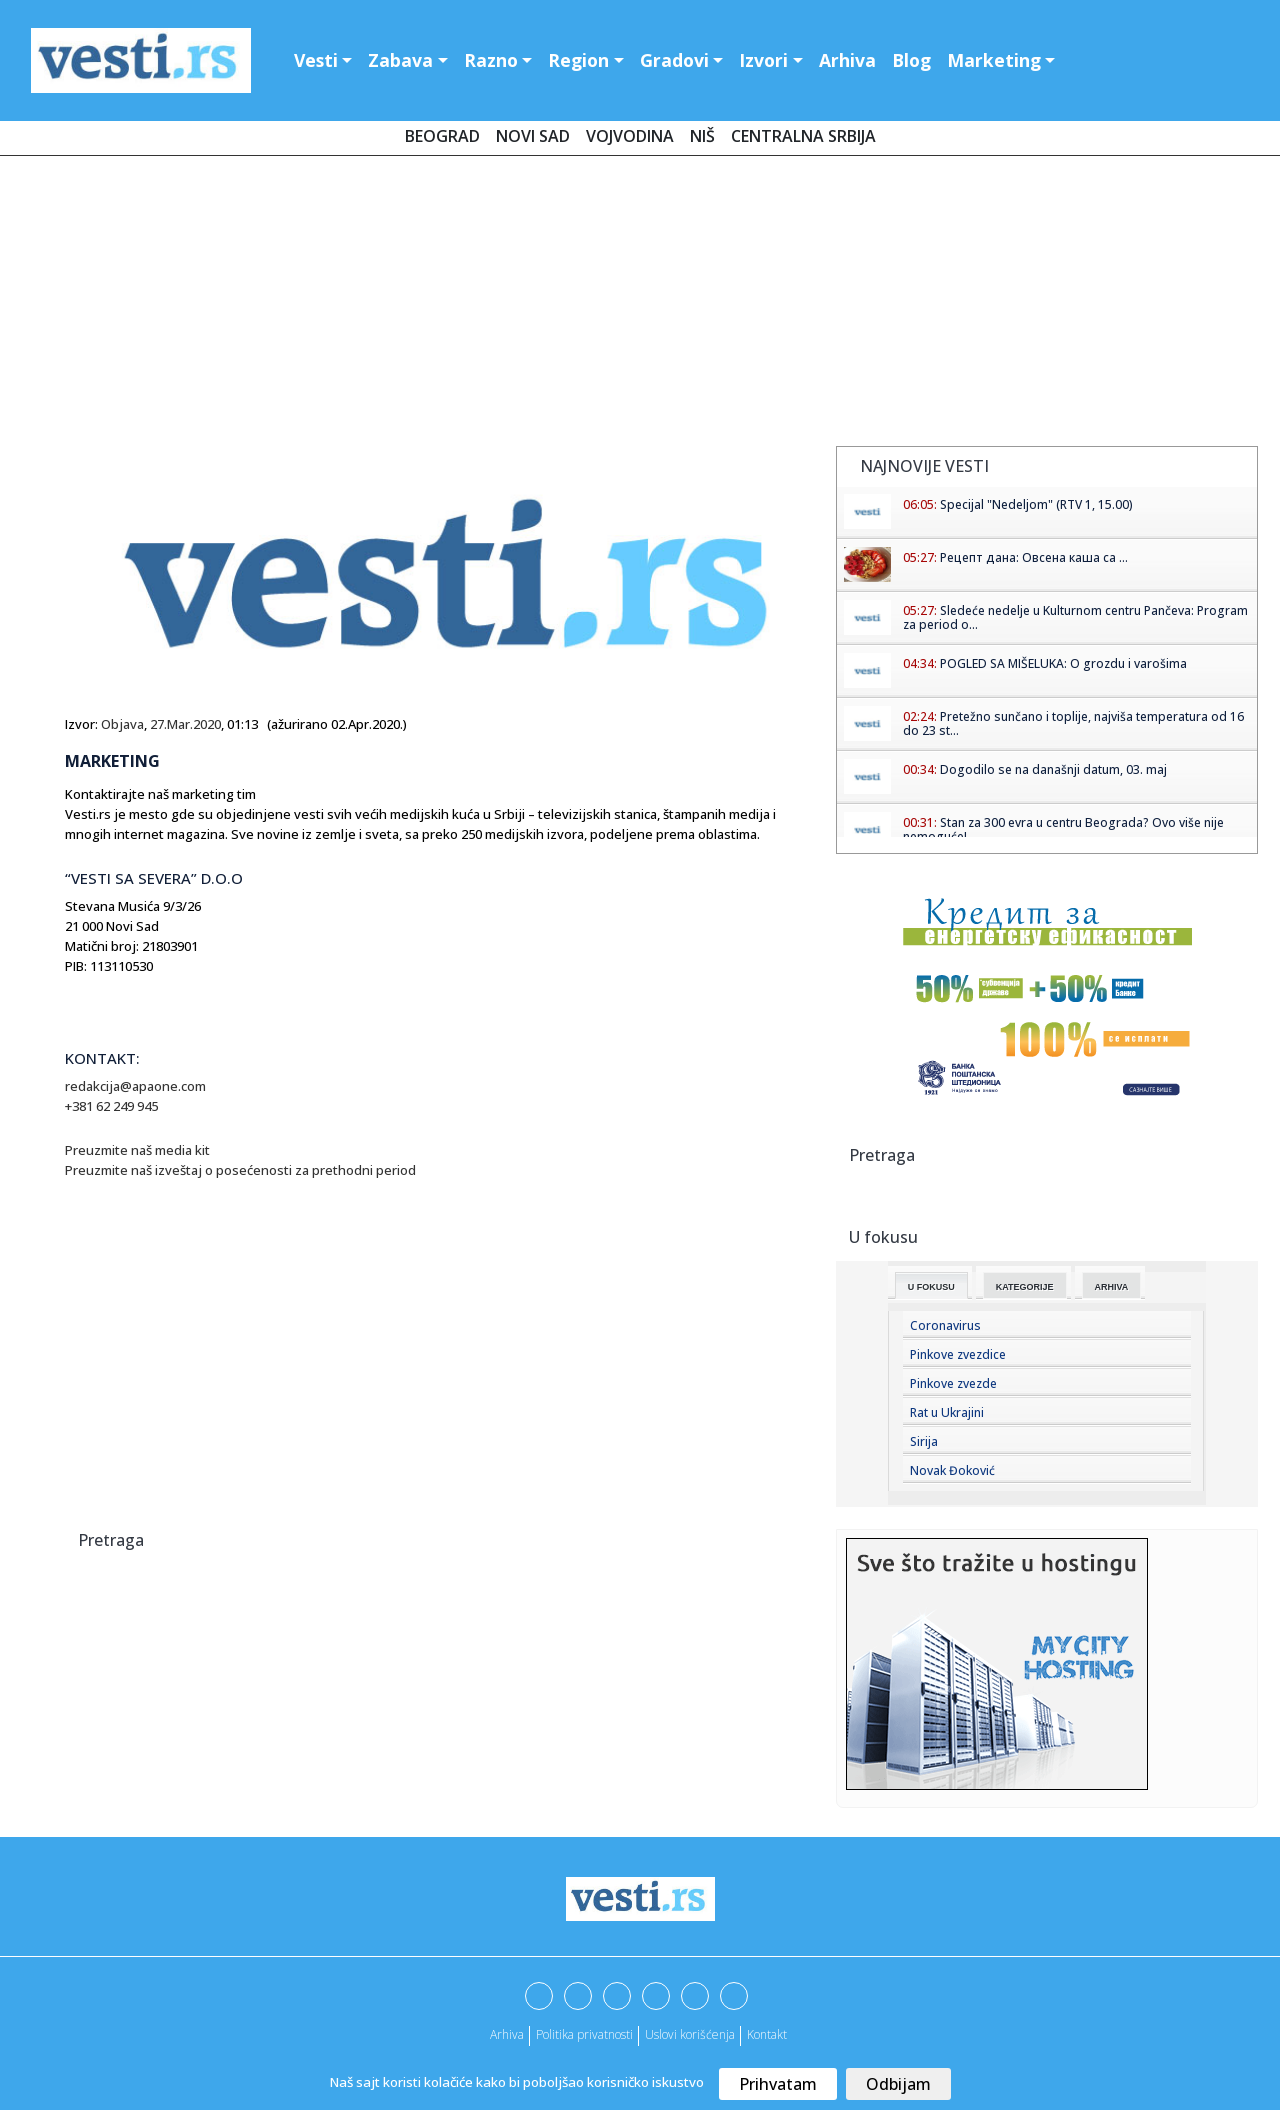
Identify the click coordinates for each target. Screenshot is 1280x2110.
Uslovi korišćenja (690, 2034)
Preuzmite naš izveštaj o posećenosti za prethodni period (242, 1170)
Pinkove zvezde (953, 1383)
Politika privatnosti (584, 2034)
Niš (702, 136)
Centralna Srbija (803, 136)
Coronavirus (945, 1325)
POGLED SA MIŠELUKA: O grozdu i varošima (1063, 663)
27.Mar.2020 (185, 724)
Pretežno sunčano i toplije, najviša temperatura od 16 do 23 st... (1073, 723)
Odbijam (898, 2084)
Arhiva (847, 60)
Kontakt (767, 2034)
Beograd (442, 136)
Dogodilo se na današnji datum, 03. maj (1053, 769)
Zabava (400, 60)
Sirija (924, 1441)
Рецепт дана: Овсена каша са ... (1034, 557)
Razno (491, 60)
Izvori (763, 60)
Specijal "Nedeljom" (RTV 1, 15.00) (1036, 504)
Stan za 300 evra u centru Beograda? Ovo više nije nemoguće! (1063, 829)
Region (578, 60)
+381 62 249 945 (111, 1106)
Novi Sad (533, 136)
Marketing (994, 60)
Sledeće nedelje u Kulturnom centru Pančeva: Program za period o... (1075, 617)
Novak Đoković (952, 1470)
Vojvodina (630, 136)
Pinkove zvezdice (958, 1354)
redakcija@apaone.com (135, 1086)
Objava (122, 724)
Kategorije (1025, 1287)
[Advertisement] (640, 305)
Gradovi (674, 60)
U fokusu (931, 1287)
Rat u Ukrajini (947, 1412)
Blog (911, 60)
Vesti (316, 60)
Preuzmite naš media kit (139, 1150)
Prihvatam (778, 2084)
